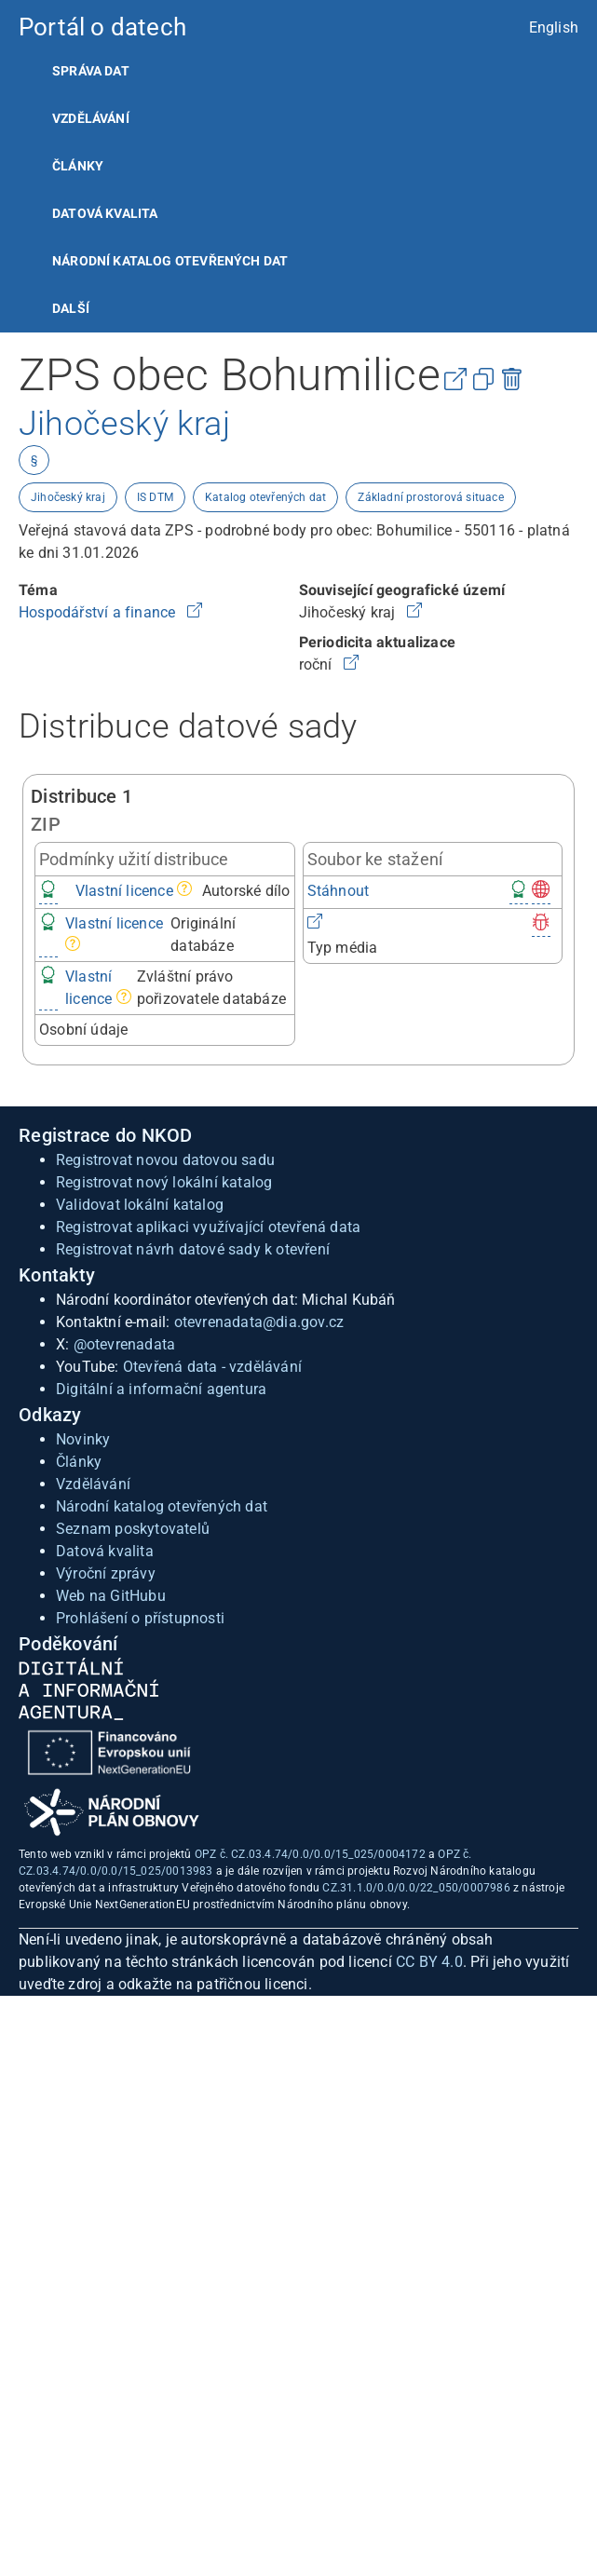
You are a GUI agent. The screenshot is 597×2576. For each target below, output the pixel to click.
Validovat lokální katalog (140, 1204)
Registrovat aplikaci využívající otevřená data (208, 1227)
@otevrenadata (125, 1344)
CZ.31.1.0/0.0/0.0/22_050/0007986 (415, 1887)
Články (77, 165)
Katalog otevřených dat (265, 497)
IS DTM (155, 497)
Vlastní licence (124, 891)
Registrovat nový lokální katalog (164, 1182)
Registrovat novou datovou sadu (165, 1160)
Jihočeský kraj (68, 497)
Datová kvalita (104, 213)
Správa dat (90, 70)
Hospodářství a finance (99, 612)
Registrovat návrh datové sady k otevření (193, 1249)
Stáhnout (338, 891)
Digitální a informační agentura (161, 1389)
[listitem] (298, 71)
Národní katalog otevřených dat (161, 1506)
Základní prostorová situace (430, 497)
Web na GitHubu (111, 1596)
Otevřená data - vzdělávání (212, 1367)
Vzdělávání (90, 118)
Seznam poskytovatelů (133, 1529)
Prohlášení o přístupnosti (140, 1618)
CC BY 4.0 (429, 1962)
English (553, 27)
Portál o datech (102, 27)
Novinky (83, 1439)
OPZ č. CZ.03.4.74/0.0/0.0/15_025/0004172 (310, 1854)
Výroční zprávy (106, 1573)
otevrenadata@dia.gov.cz (259, 1322)
